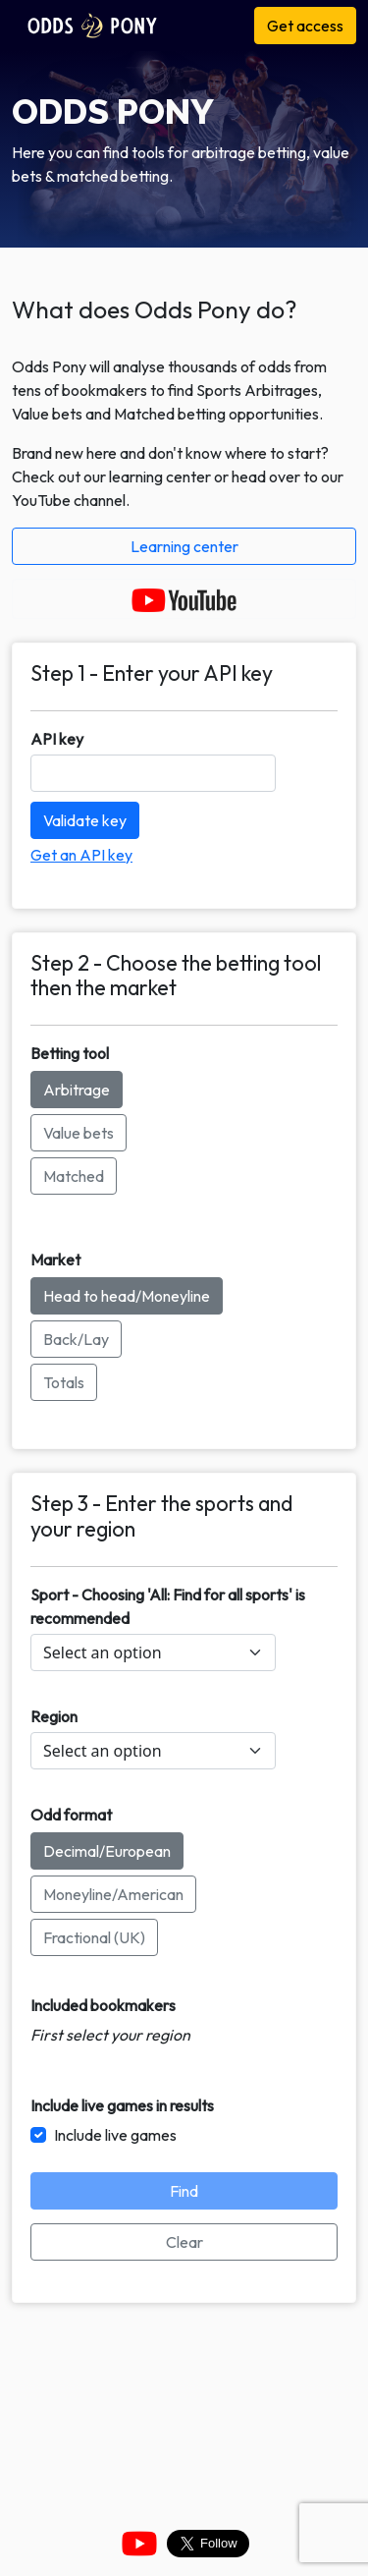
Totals (63, 1382)
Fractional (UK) (94, 1937)
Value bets (78, 1133)
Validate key (85, 820)
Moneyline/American (113, 1894)
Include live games (115, 2135)
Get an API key (81, 855)
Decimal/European (107, 1851)
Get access (305, 25)
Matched (73, 1176)
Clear (184, 2242)
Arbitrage (76, 1089)
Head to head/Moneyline (126, 1296)
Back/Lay (76, 1339)
